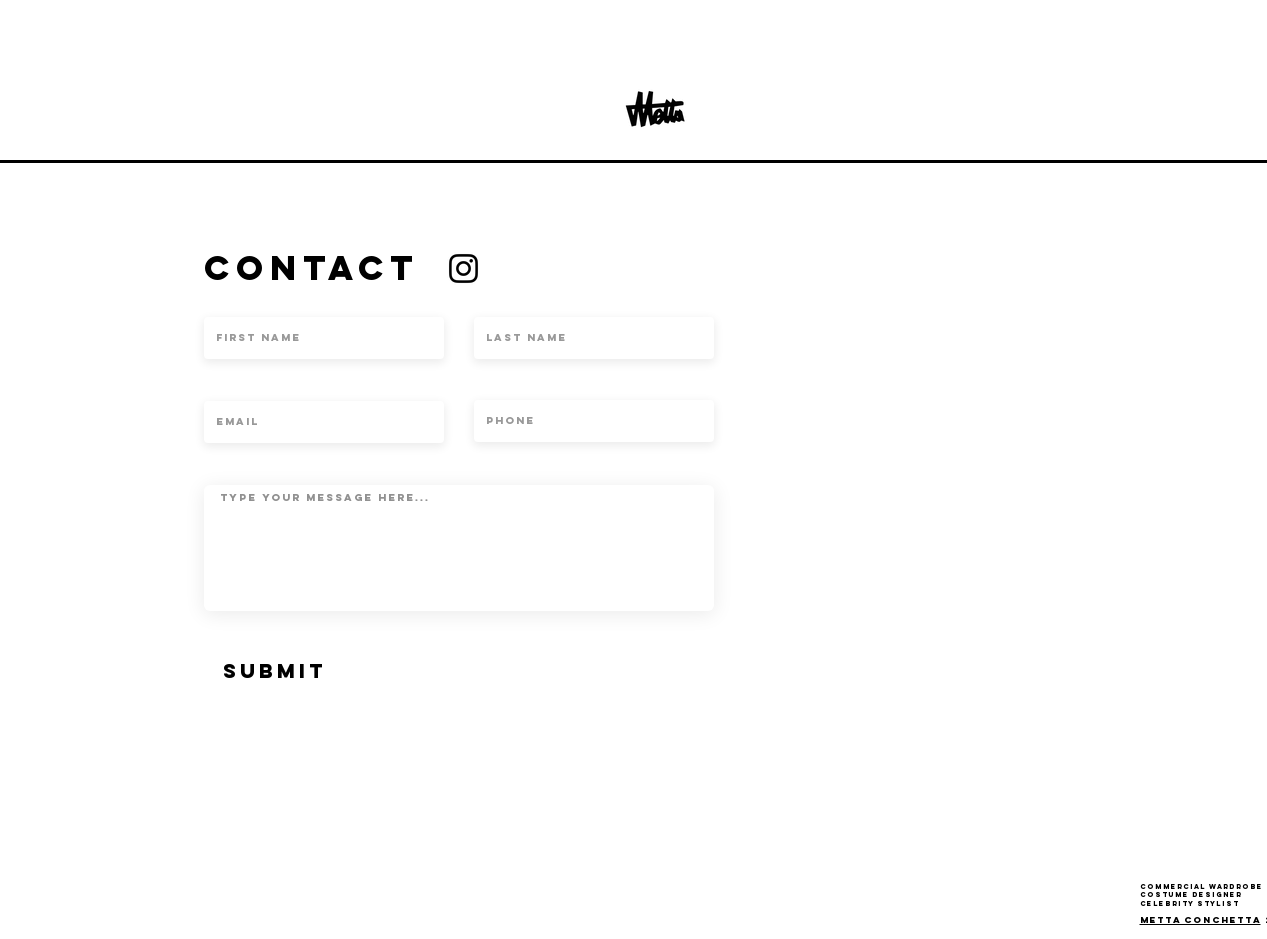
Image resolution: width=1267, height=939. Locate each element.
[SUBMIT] (275, 671)
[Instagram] (463, 268)
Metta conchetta (1200, 919)
